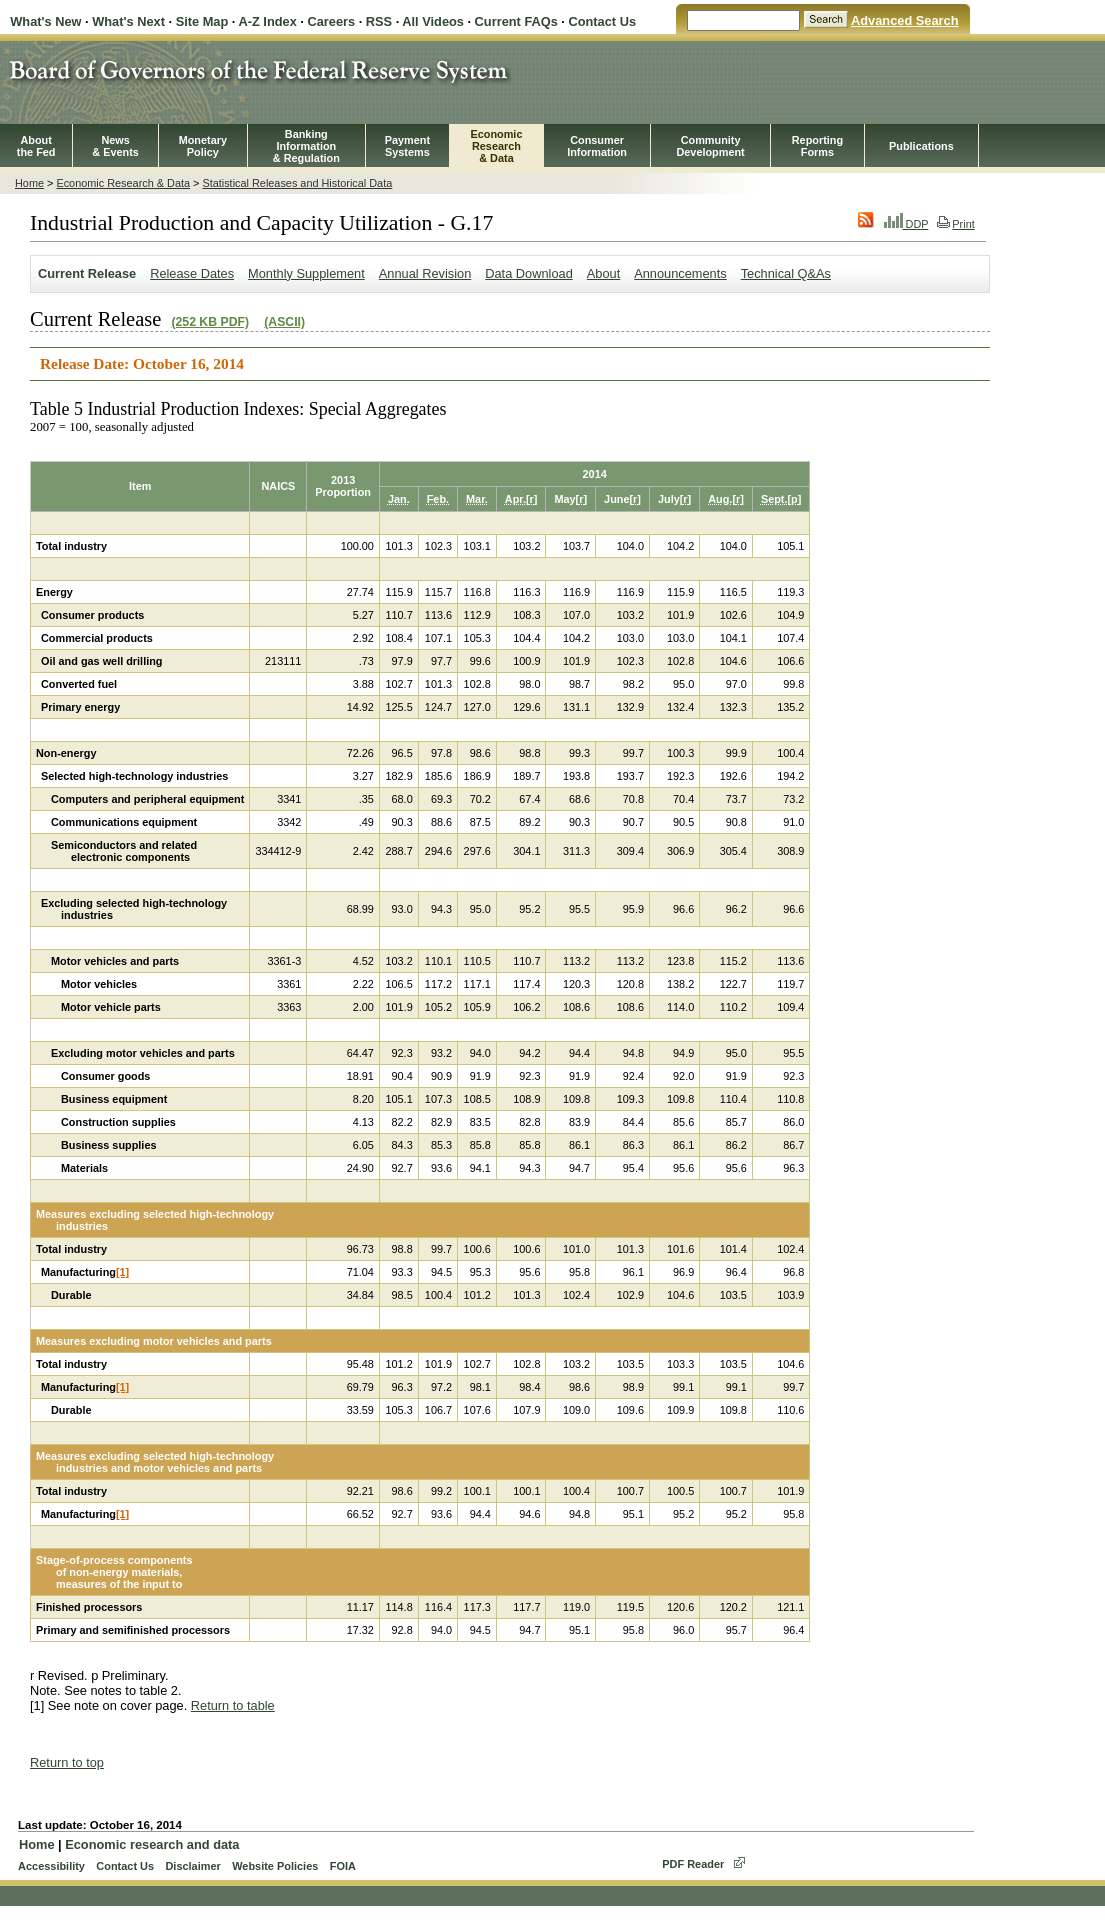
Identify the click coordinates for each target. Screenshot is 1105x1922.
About (603, 273)
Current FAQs (516, 21)
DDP (906, 224)
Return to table (233, 1705)
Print (955, 224)
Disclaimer (192, 1866)
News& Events (115, 146)
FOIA (343, 1866)
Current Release (87, 273)
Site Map (202, 21)
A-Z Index (267, 21)
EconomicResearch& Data (496, 146)
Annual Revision (425, 273)
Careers (331, 21)
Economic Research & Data (123, 183)
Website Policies (275, 1866)
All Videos (433, 21)
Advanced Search (904, 20)
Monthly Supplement (306, 273)
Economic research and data (152, 1844)
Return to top (67, 1762)
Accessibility (51, 1866)
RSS (379, 21)
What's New (45, 21)
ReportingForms (817, 146)
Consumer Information (597, 146)
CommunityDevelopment (710, 146)
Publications (921, 146)
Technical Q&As (786, 273)
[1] (122, 1272)
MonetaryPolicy (203, 146)
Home (29, 183)
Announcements (680, 273)
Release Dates (192, 273)
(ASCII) (284, 322)
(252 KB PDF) (210, 322)
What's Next (128, 21)
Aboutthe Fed (36, 146)
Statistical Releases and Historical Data (297, 183)
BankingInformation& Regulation (306, 146)
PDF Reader (693, 1864)
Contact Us (602, 21)
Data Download (529, 273)
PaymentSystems (407, 146)
